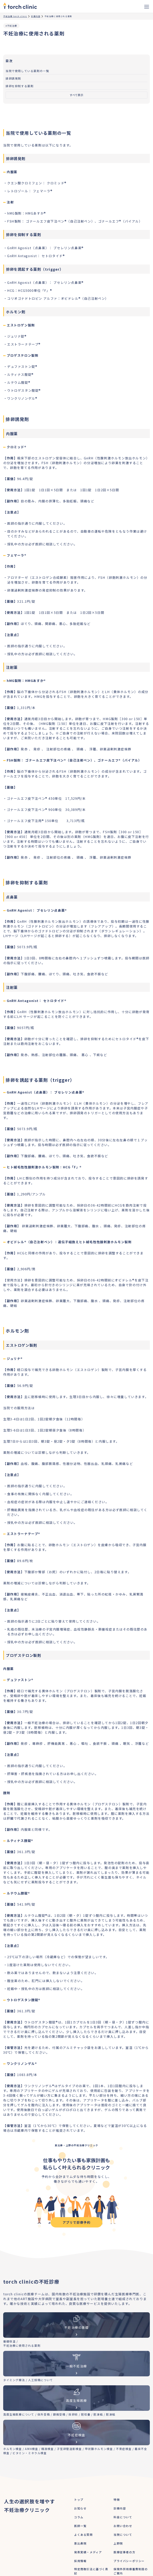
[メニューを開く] (146, 6)
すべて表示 (76, 95)
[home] (20, 6)
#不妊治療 (11, 25)
